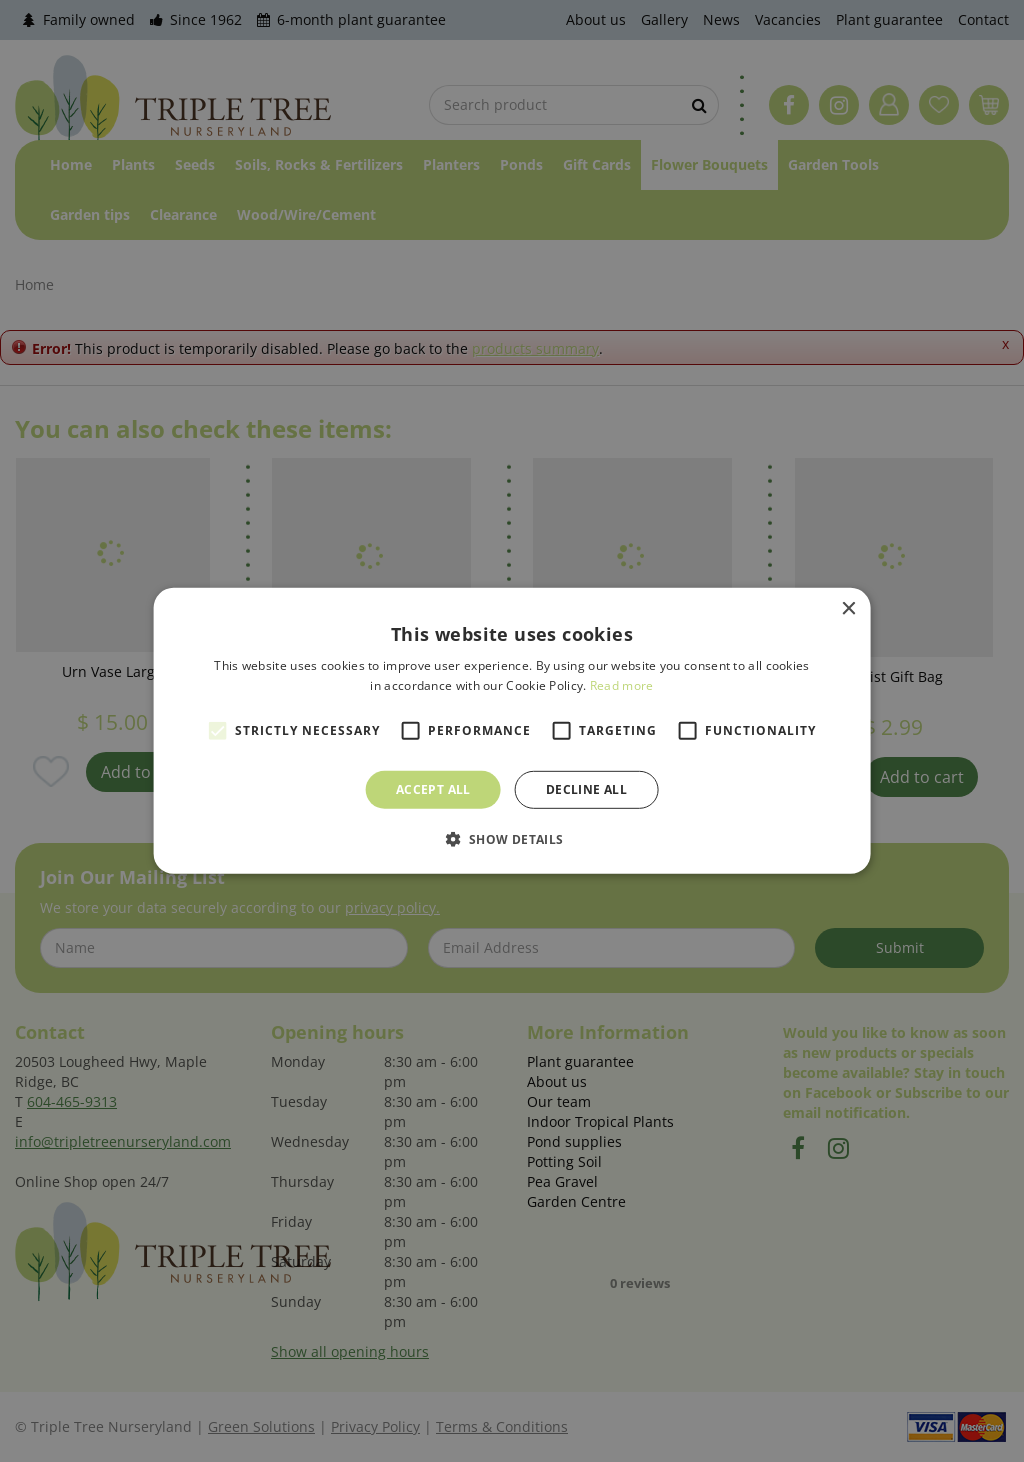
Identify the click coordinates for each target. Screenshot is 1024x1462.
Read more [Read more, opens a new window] (622, 685)
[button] (511, 839)
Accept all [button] (433, 789)
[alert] (512, 731)
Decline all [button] (586, 789)
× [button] (847, 609)
